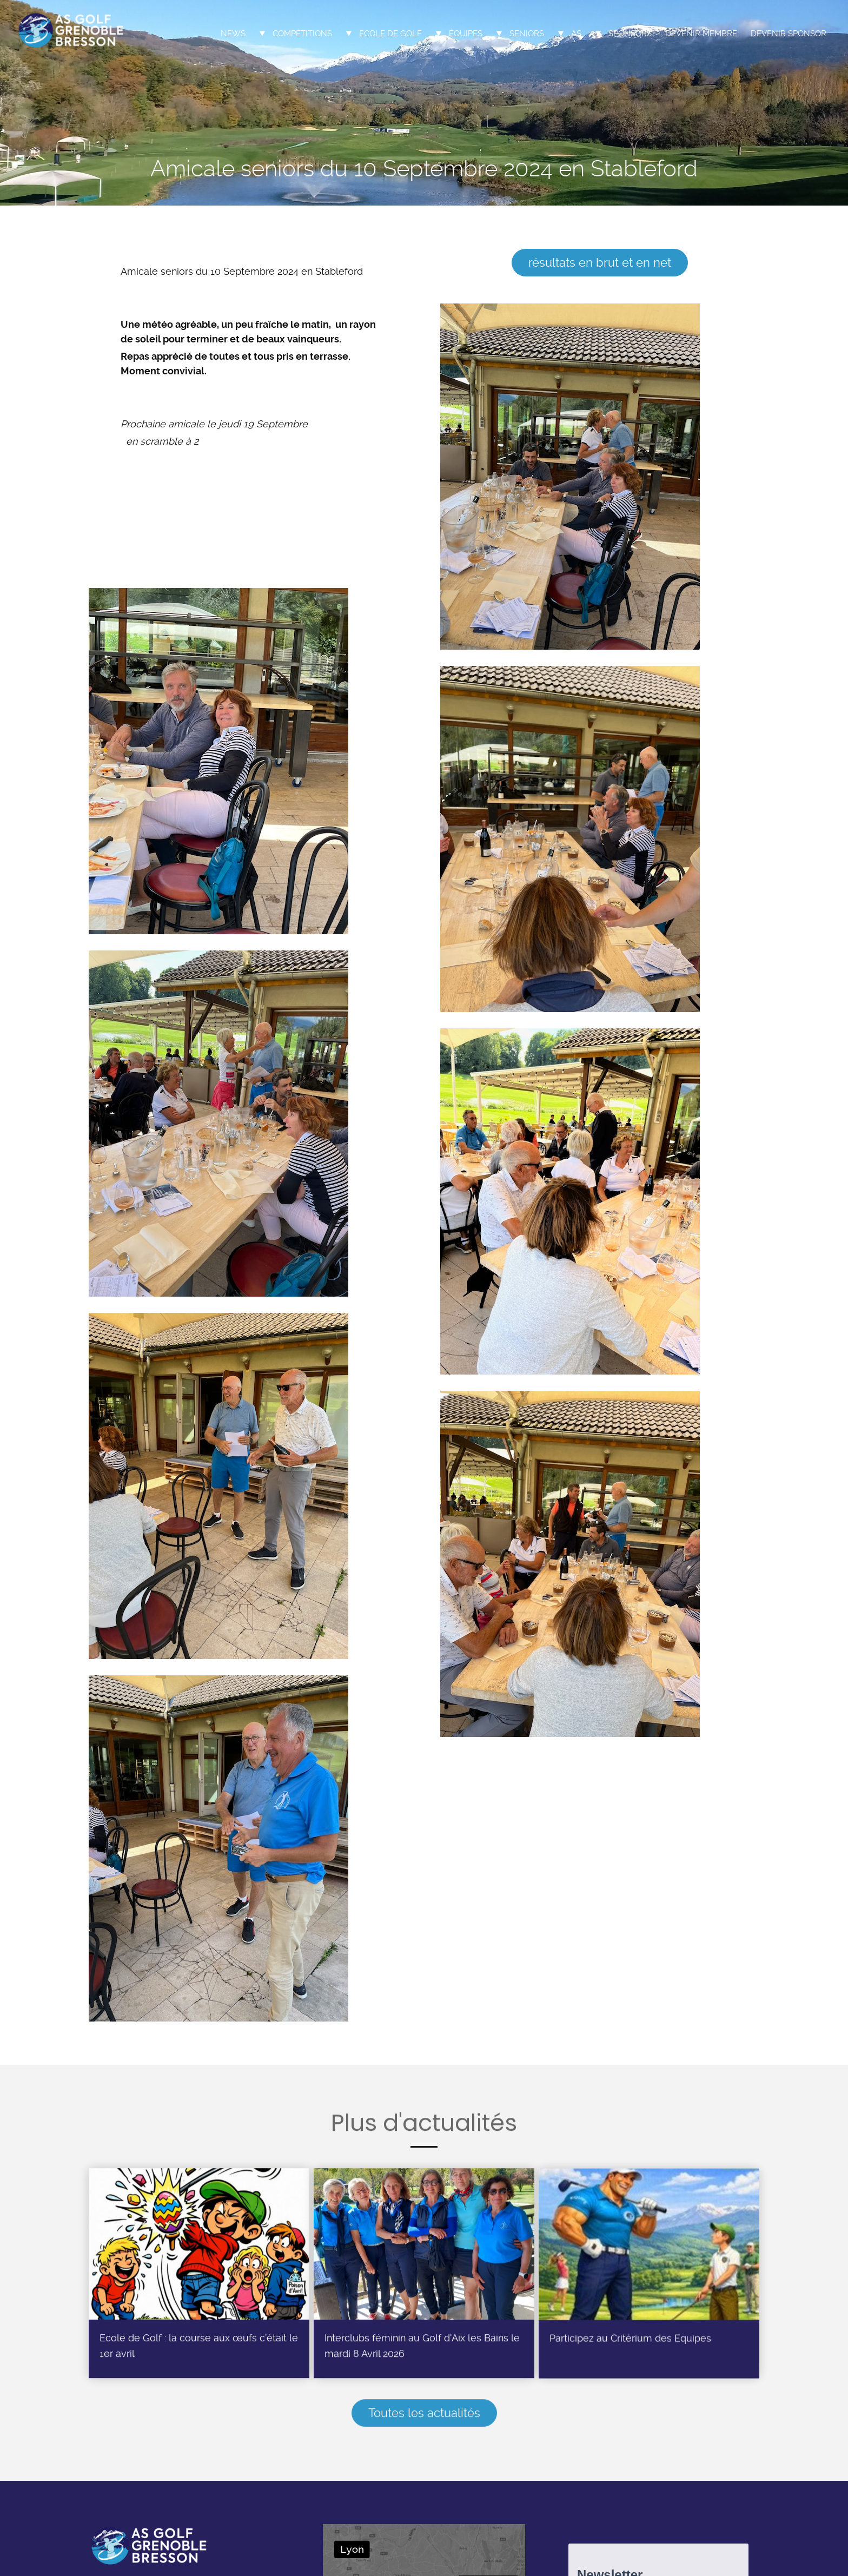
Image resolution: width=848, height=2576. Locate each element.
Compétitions (302, 33)
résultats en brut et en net (599, 262)
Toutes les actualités (424, 2417)
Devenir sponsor (788, 33)
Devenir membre (701, 33)
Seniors (526, 33)
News (233, 33)
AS (576, 33)
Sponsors (630, 33)
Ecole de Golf (390, 33)
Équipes (465, 33)
